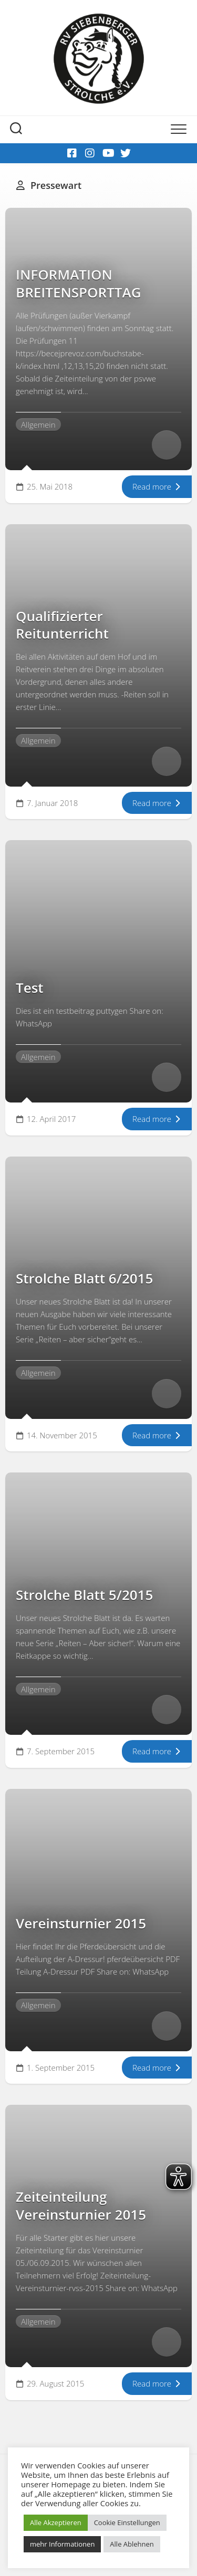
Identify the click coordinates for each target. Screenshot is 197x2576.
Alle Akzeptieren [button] (55, 2522)
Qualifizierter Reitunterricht (64, 625)
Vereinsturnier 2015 (81, 1923)
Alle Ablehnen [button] (131, 2544)
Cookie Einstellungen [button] (127, 2522)
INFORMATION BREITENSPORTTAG (78, 283)
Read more (156, 486)
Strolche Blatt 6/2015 (84, 1278)
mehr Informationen (62, 2544)
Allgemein (38, 424)
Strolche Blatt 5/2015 (84, 1594)
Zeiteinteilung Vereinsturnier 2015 (81, 2205)
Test (30, 987)
